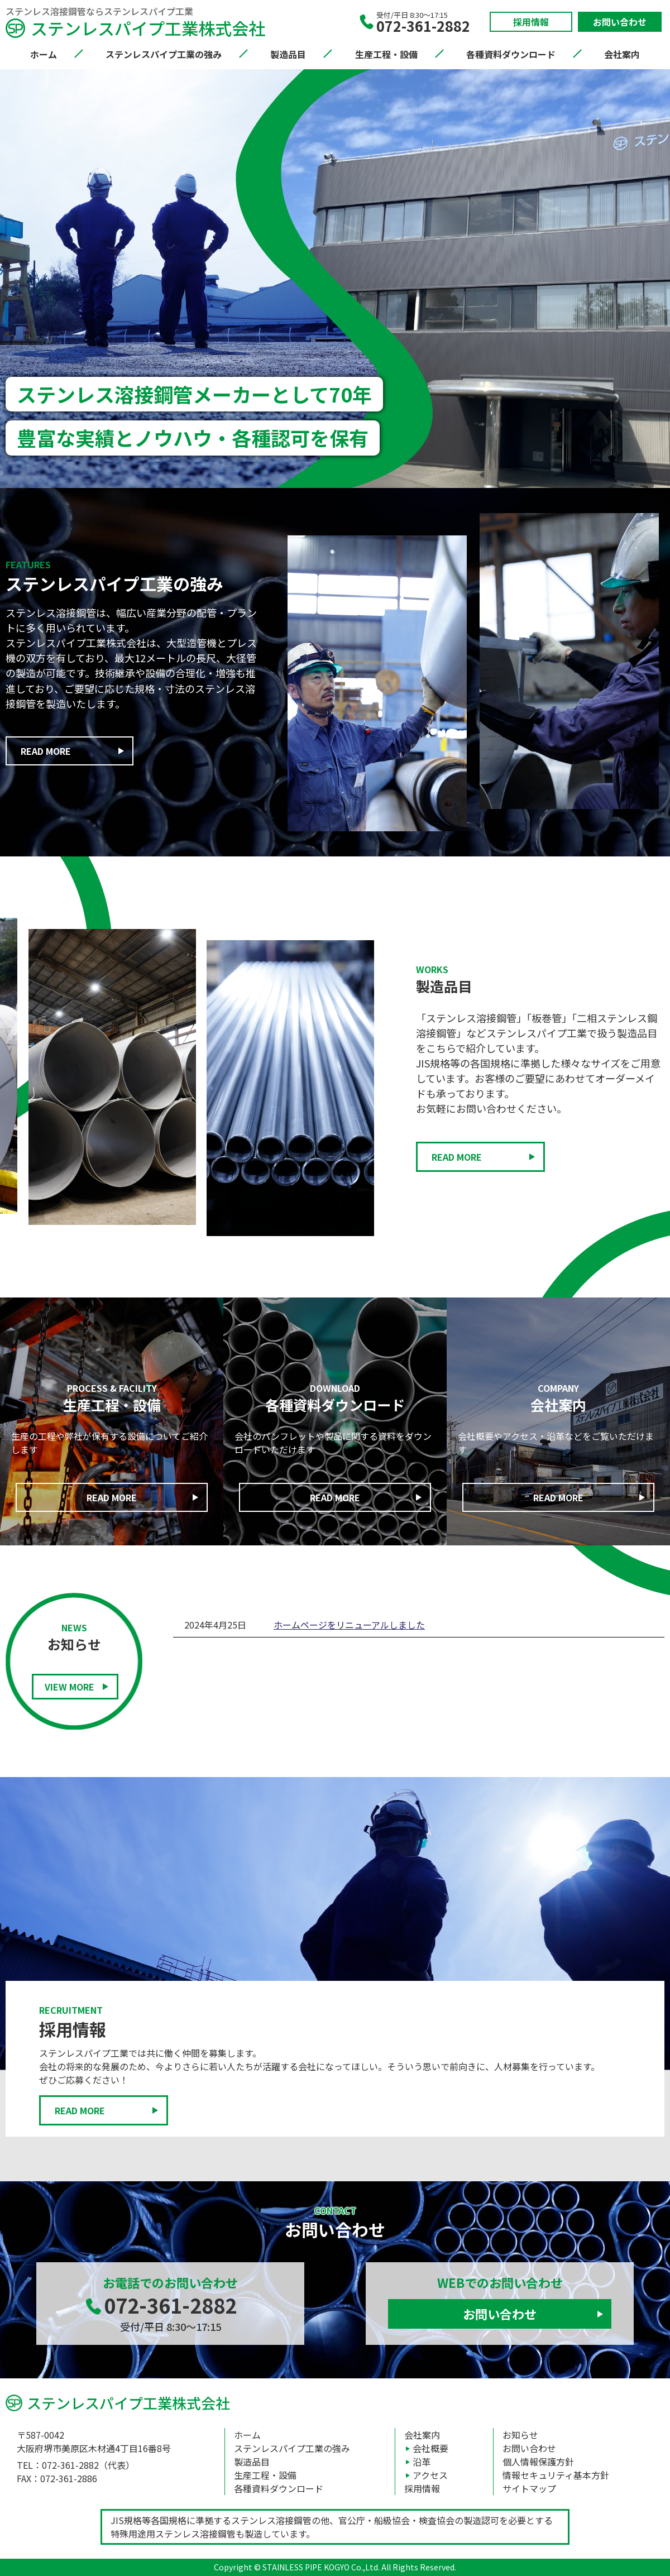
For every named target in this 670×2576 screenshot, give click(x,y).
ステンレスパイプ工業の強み (164, 54)
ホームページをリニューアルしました (349, 1624)
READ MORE (46, 751)
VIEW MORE (69, 1686)
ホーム (43, 54)
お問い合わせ (620, 21)
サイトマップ (529, 2488)
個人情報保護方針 (538, 2461)
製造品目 (288, 54)
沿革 (421, 2461)
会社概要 (430, 2448)
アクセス (430, 2475)
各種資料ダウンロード (511, 54)
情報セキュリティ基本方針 (555, 2475)
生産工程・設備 (386, 54)
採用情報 (531, 21)
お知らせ (520, 2434)
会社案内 (622, 54)
